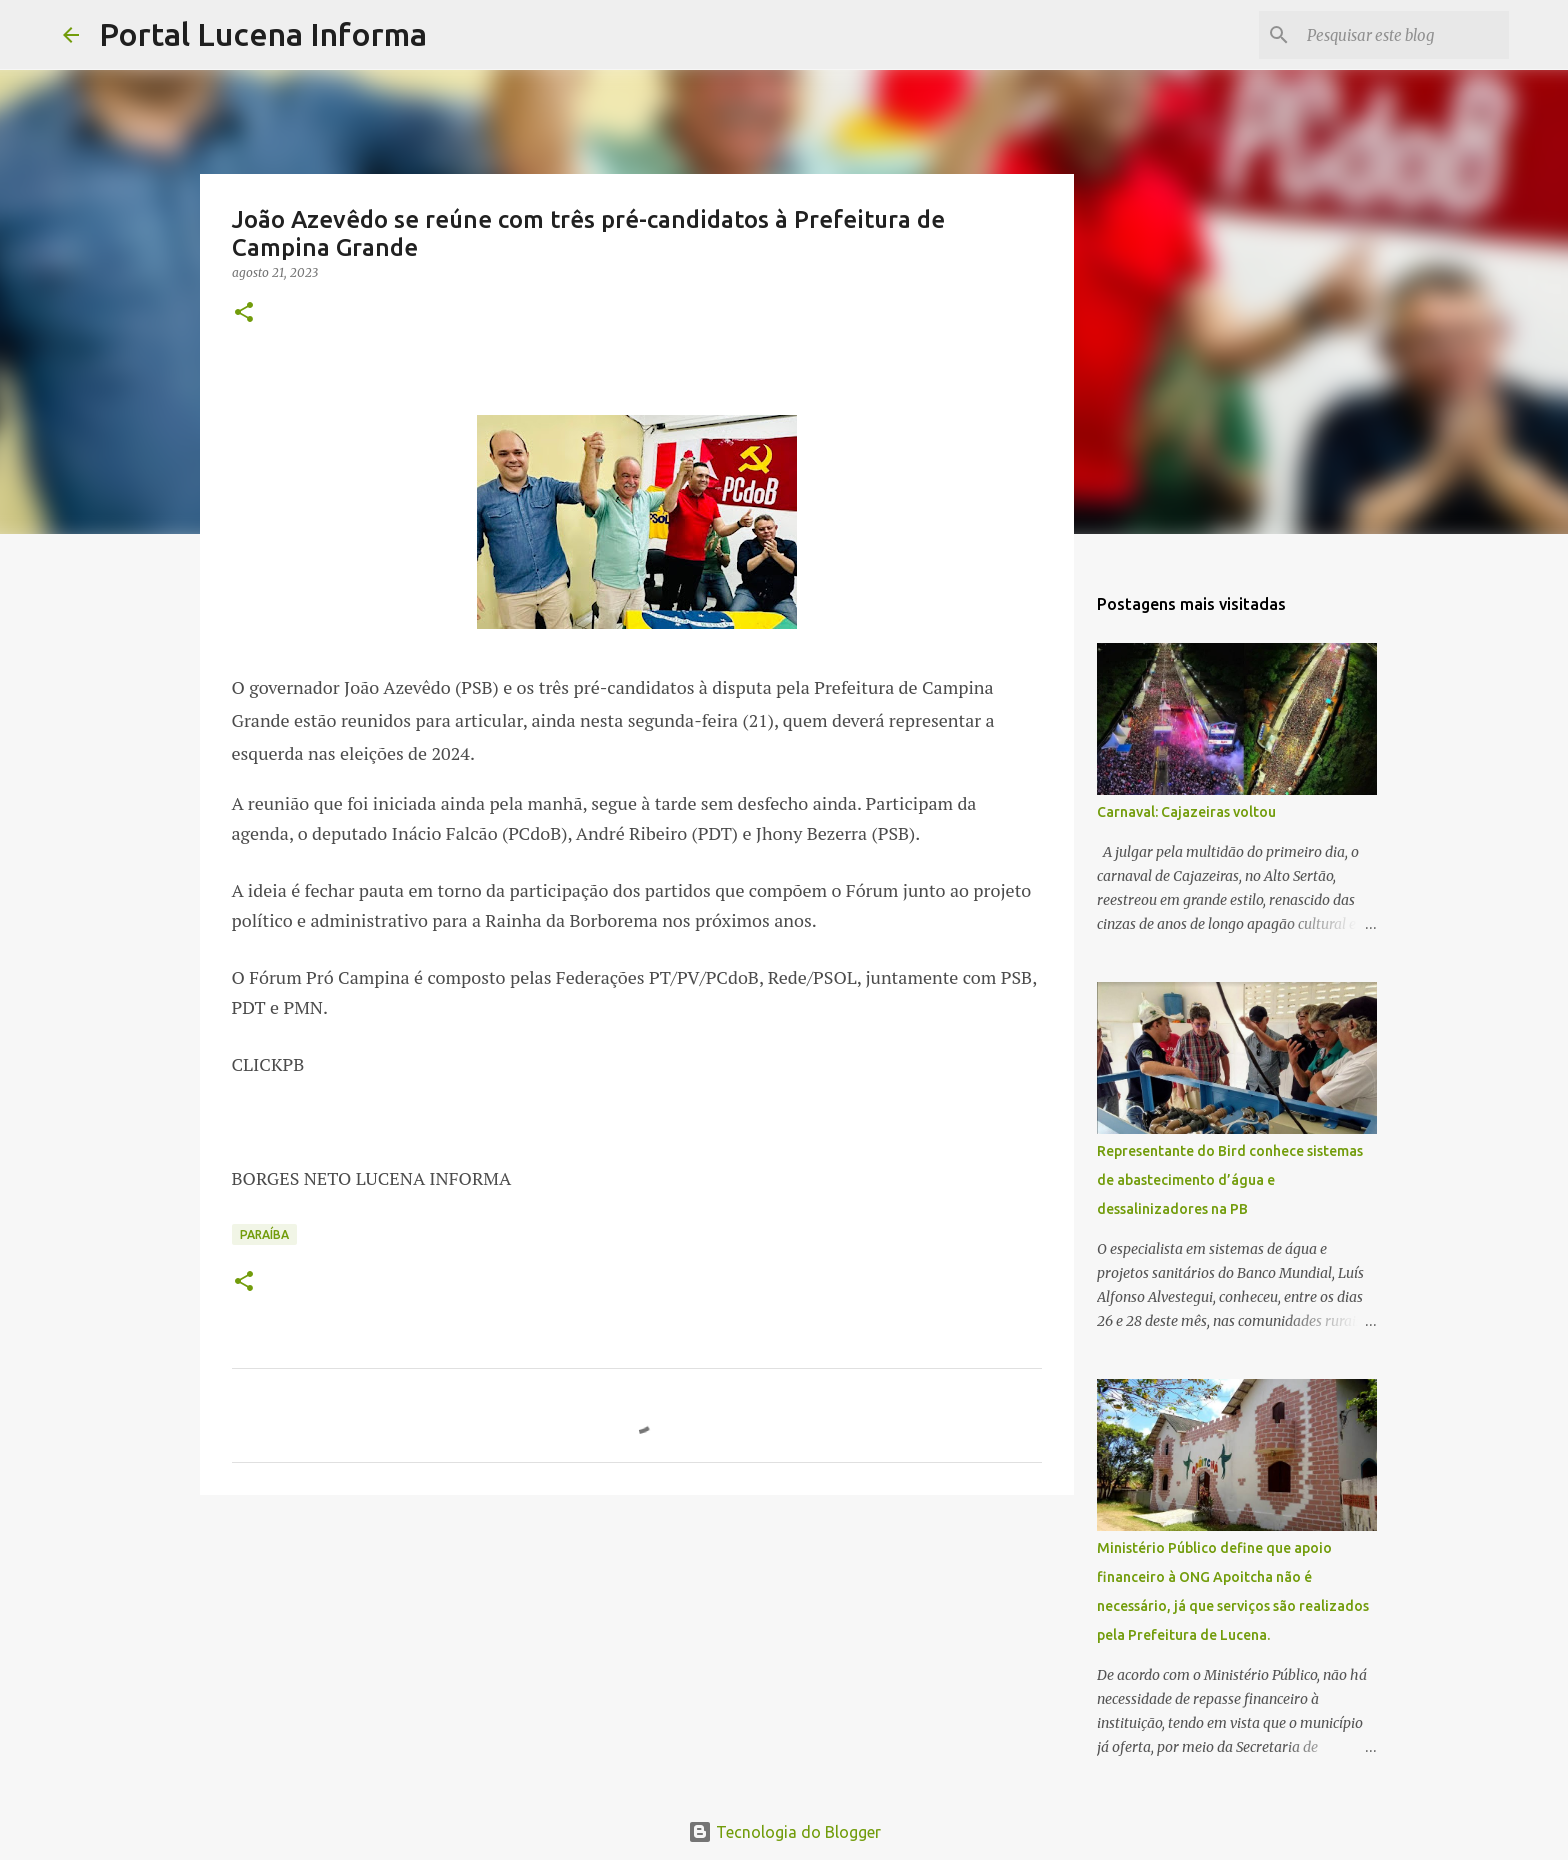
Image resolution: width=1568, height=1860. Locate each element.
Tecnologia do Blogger (784, 1832)
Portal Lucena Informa (263, 34)
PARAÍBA (264, 1234)
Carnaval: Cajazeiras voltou (1186, 812)
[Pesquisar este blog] (1404, 35)
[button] (244, 313)
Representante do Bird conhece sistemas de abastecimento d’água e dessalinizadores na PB (1230, 1180)
